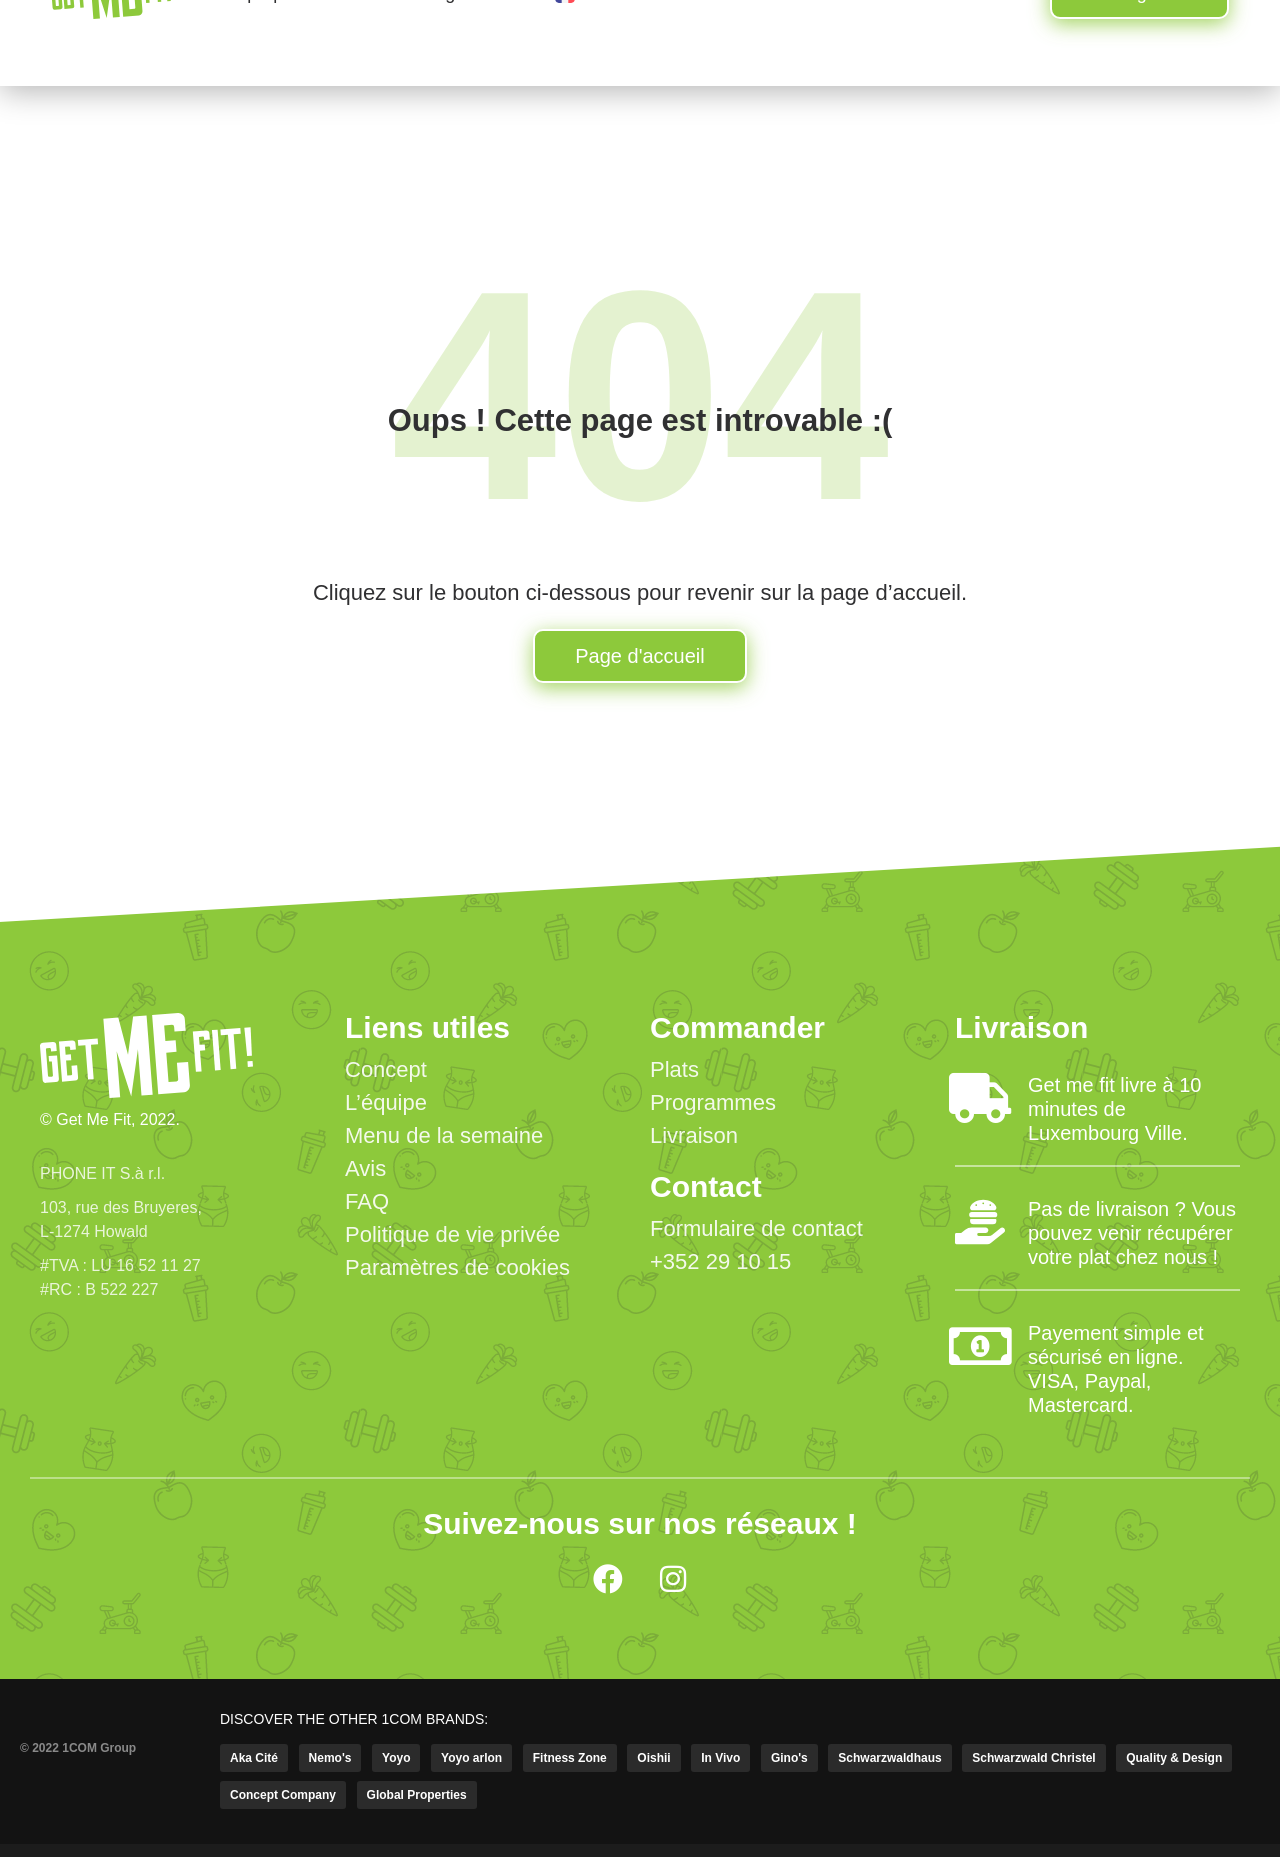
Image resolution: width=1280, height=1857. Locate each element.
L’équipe (386, 1102)
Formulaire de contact (756, 1228)
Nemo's (330, 1758)
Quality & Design (1174, 1758)
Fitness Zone (570, 1758)
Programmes (713, 1102)
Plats (674, 1069)
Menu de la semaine (444, 1135)
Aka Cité (254, 1758)
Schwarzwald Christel (1033, 1758)
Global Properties (417, 1795)
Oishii (653, 1758)
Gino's (789, 1758)
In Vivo (720, 1758)
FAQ (367, 1201)
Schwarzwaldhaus (889, 1758)
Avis (365, 1168)
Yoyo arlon (471, 1758)
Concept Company (283, 1795)
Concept (386, 1069)
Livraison (694, 1135)
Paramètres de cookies (457, 1267)
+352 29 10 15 (720, 1261)
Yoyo (396, 1758)
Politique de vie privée (452, 1234)
